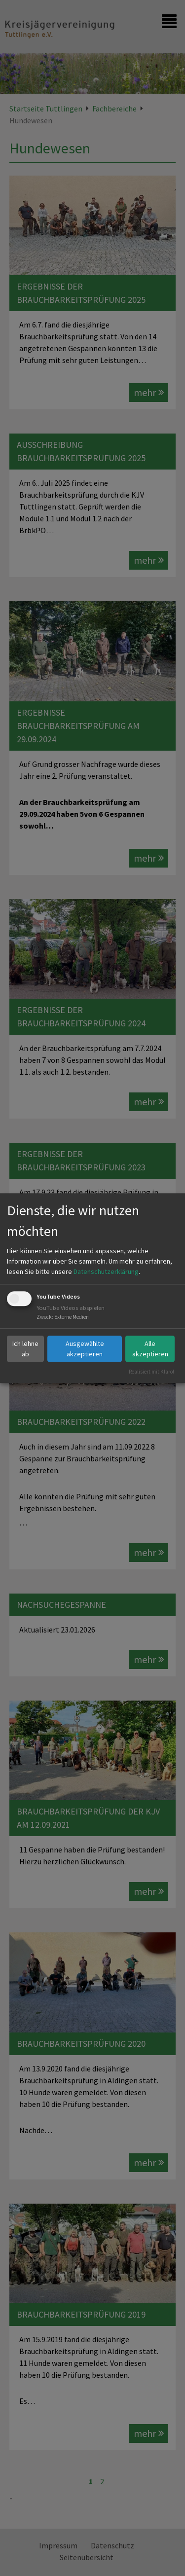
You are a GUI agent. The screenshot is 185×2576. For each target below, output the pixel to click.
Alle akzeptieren (150, 1348)
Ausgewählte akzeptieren (85, 1348)
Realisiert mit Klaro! (151, 1371)
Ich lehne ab (25, 1348)
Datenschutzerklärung (106, 1272)
